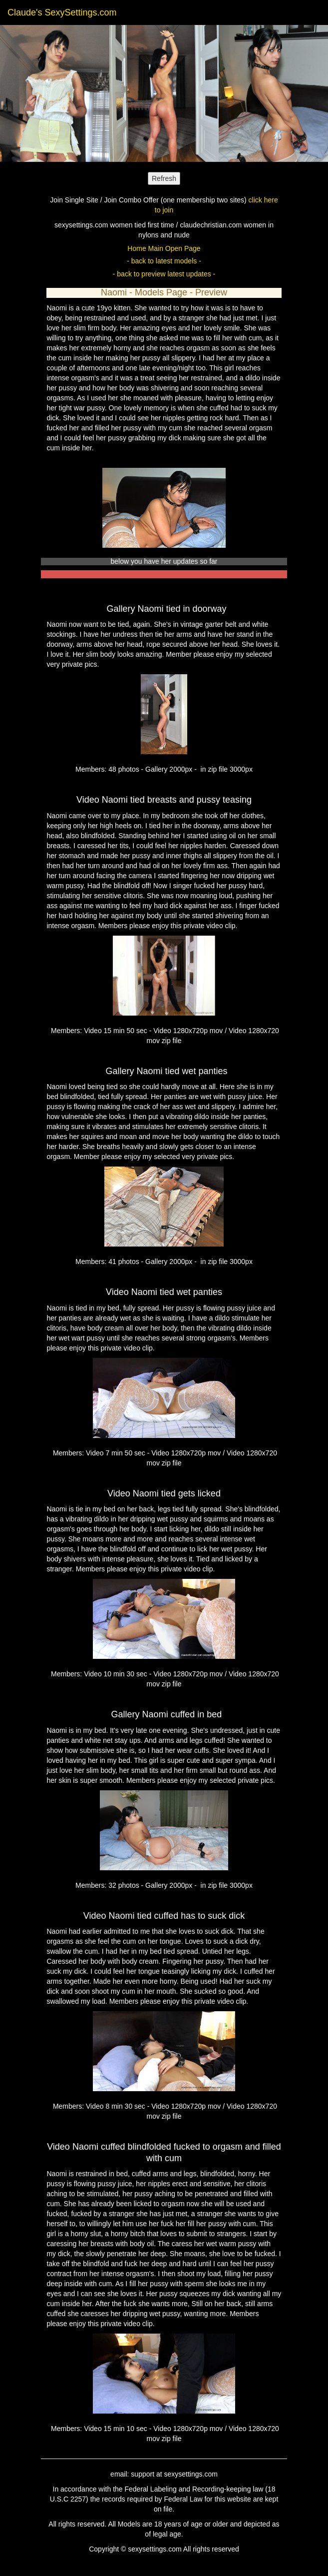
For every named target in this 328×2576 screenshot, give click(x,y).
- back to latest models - (164, 261)
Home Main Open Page (163, 248)
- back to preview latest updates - (164, 274)
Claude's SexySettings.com (62, 12)
